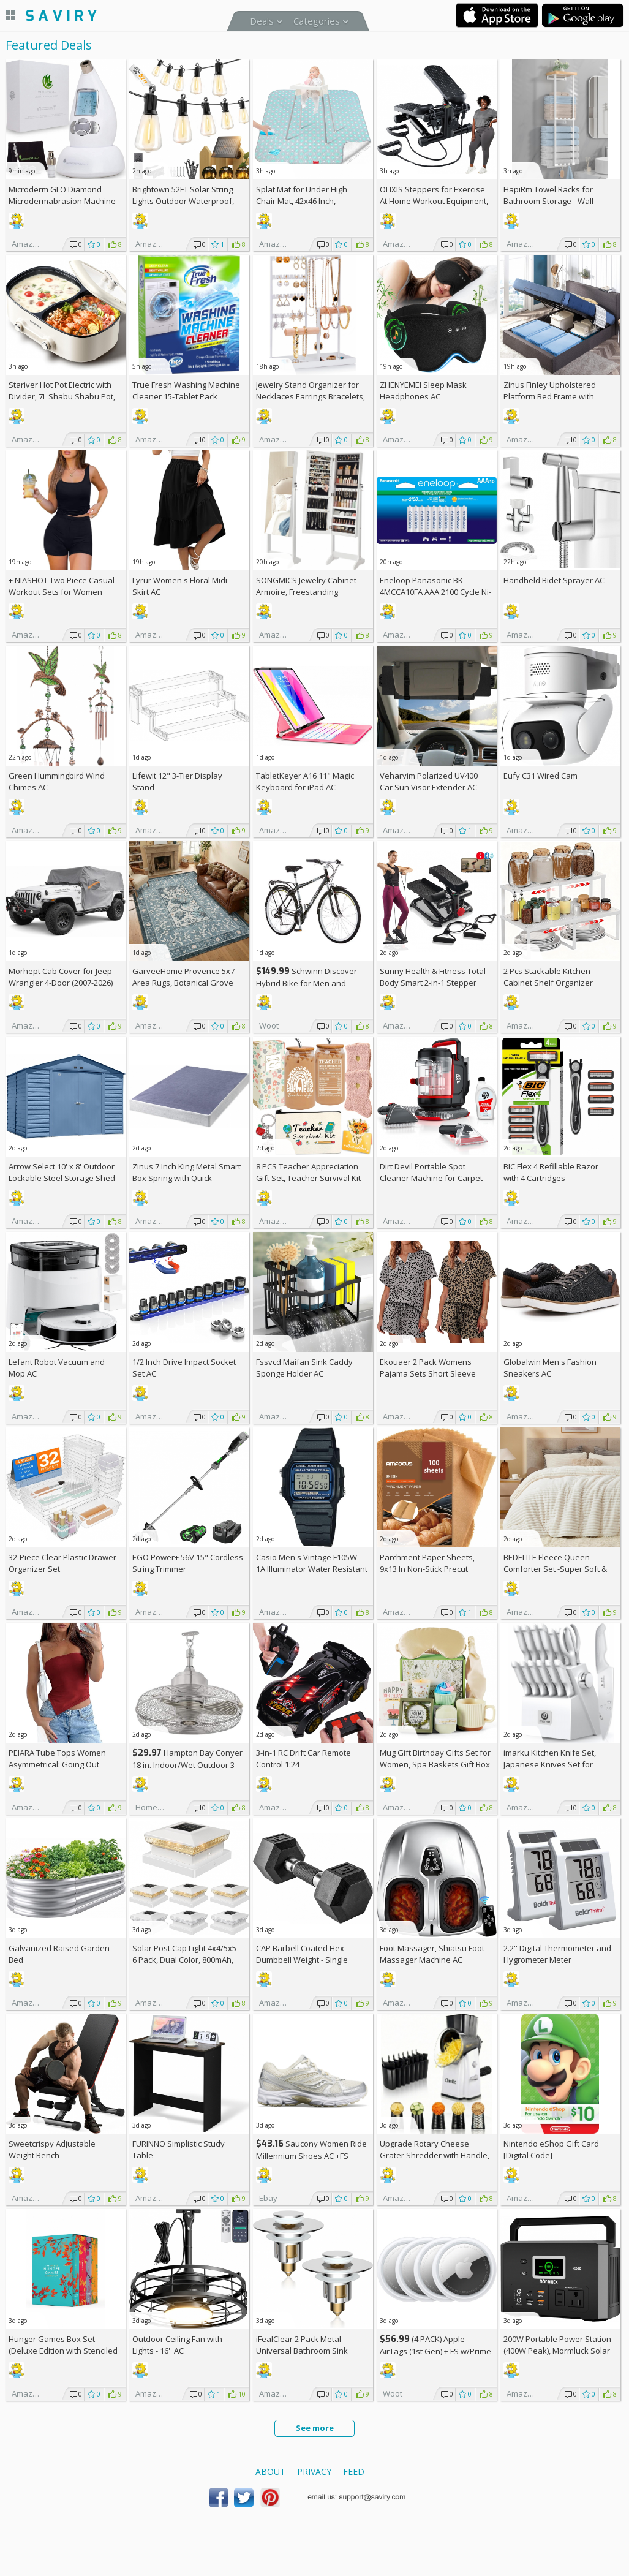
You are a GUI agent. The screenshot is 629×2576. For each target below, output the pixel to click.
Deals (262, 21)
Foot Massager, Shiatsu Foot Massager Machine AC (432, 1954)
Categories (316, 21)
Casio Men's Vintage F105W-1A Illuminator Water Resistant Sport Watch (311, 1569)
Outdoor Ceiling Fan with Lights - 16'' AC (177, 2344)
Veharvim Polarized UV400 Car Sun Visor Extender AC (429, 781)
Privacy (314, 2471)
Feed (353, 2471)
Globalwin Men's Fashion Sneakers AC (550, 1367)
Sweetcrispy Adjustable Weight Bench (52, 2149)
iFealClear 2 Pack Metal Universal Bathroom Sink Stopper (302, 2350)
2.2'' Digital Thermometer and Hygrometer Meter (557, 1954)
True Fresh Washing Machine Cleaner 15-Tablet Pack (186, 390)
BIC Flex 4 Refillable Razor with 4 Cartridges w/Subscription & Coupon (550, 1178)
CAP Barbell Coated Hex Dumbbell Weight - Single (302, 1954)
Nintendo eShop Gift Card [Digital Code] (551, 2149)
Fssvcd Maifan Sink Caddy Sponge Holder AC (304, 1367)
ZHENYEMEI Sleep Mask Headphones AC (423, 390)
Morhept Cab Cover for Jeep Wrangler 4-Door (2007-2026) (61, 976)
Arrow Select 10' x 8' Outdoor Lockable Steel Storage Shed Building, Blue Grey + (62, 1178)
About (270, 2471)
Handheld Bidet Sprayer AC (554, 580)
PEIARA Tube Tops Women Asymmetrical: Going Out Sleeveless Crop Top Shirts (58, 1764)
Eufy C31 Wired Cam (540, 775)
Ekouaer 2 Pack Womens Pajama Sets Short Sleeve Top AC (428, 1373)
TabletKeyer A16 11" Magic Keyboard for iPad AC (305, 781)
